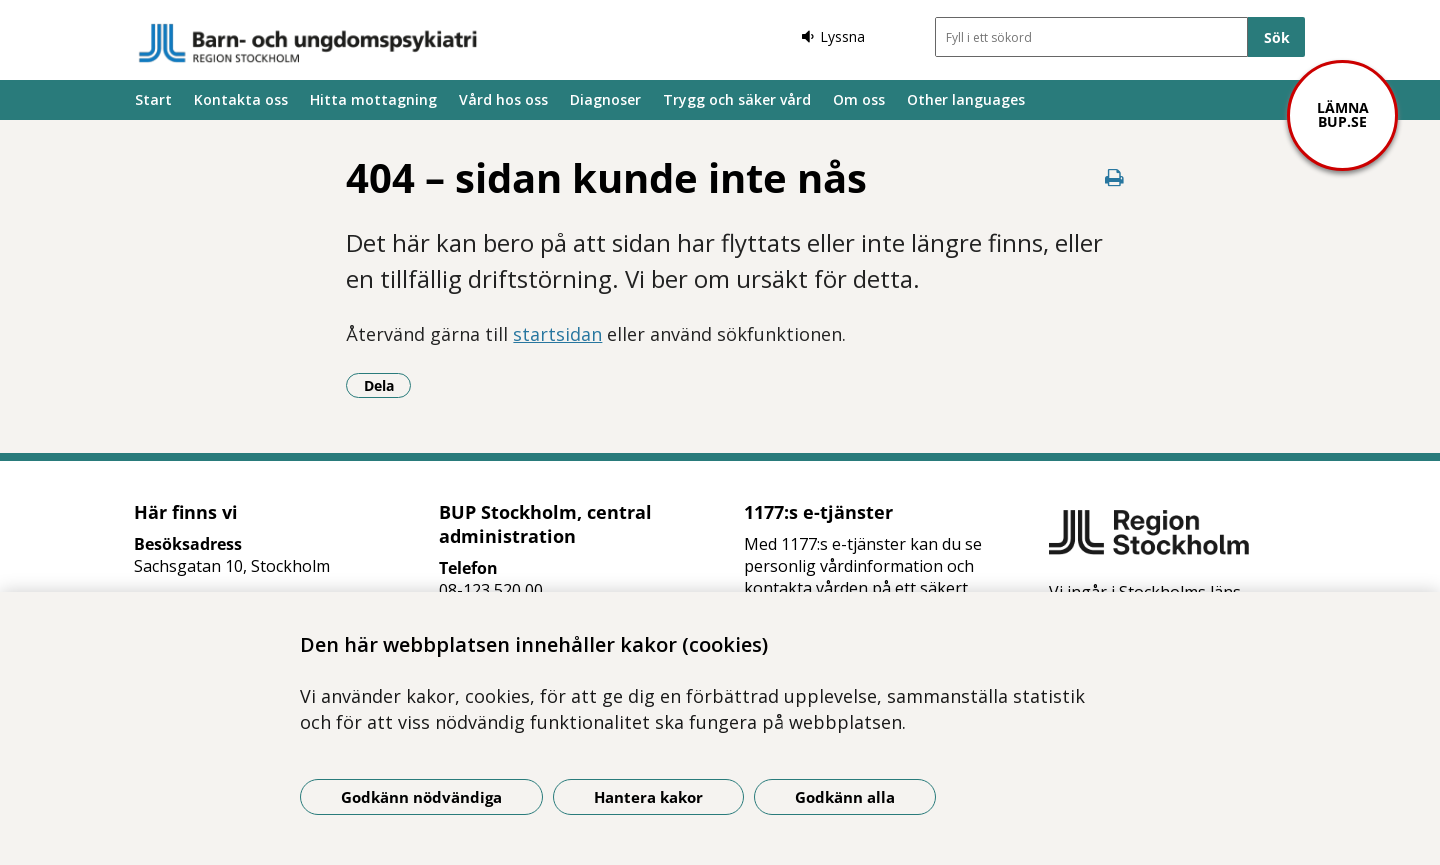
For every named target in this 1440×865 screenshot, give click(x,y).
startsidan (557, 334)
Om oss (859, 99)
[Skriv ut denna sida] (1115, 177)
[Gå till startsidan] (308, 43)
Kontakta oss (241, 99)
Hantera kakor (648, 797)
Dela (388, 385)
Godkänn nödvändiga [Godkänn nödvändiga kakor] (421, 797)
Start (153, 99)
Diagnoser (605, 99)
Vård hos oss (503, 99)
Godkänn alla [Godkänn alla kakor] (845, 797)
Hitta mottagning (373, 99)
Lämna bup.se (1343, 114)
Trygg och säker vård (737, 99)
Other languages (966, 99)
